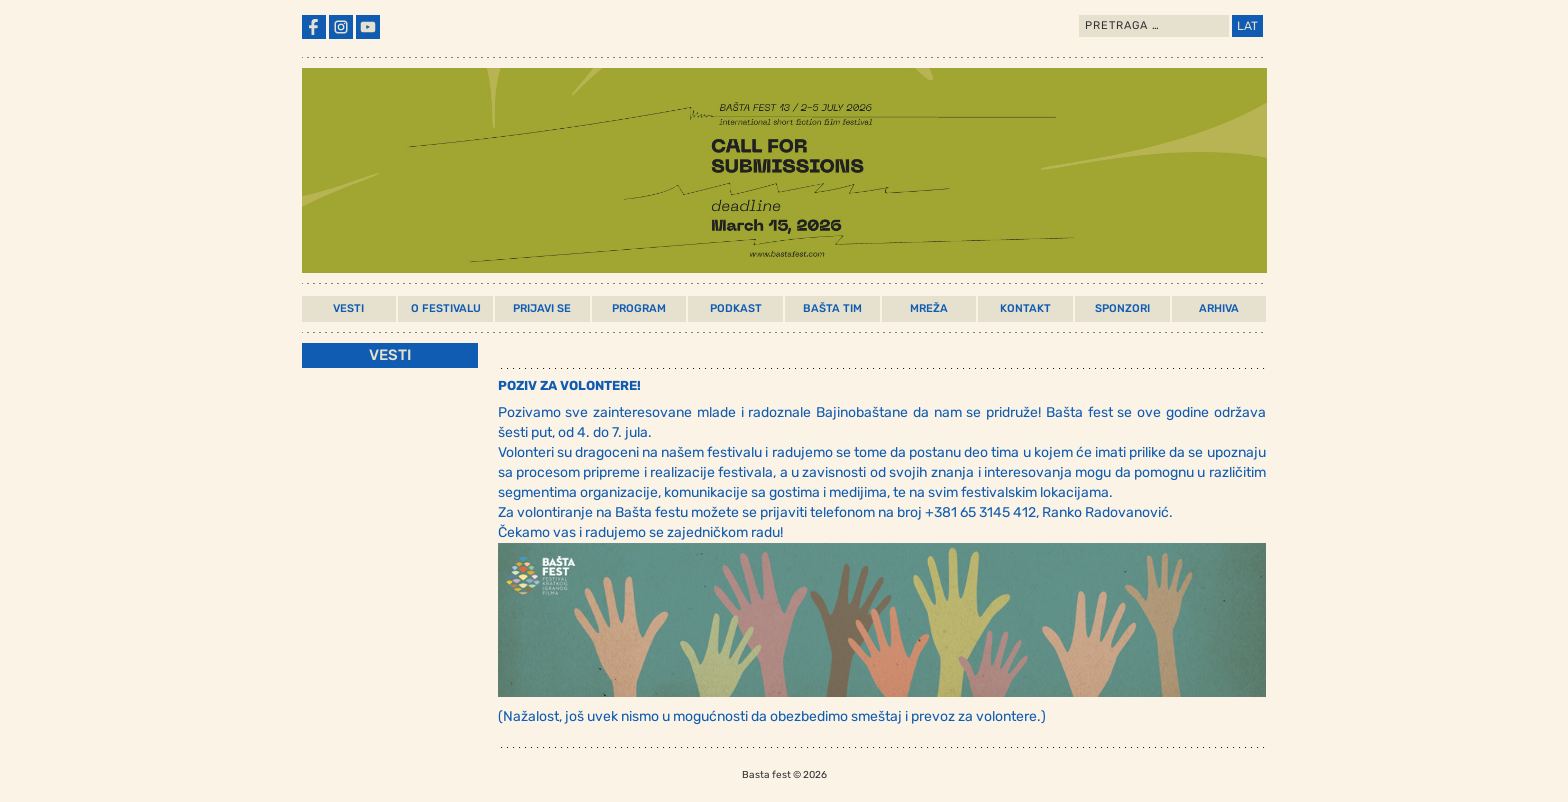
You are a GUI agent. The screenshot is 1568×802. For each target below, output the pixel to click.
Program (639, 308)
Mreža (929, 308)
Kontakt (1025, 308)
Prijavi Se (542, 308)
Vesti (348, 308)
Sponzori (1122, 308)
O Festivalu (446, 308)
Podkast (736, 308)
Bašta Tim (832, 308)
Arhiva (1219, 308)
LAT (1247, 26)
